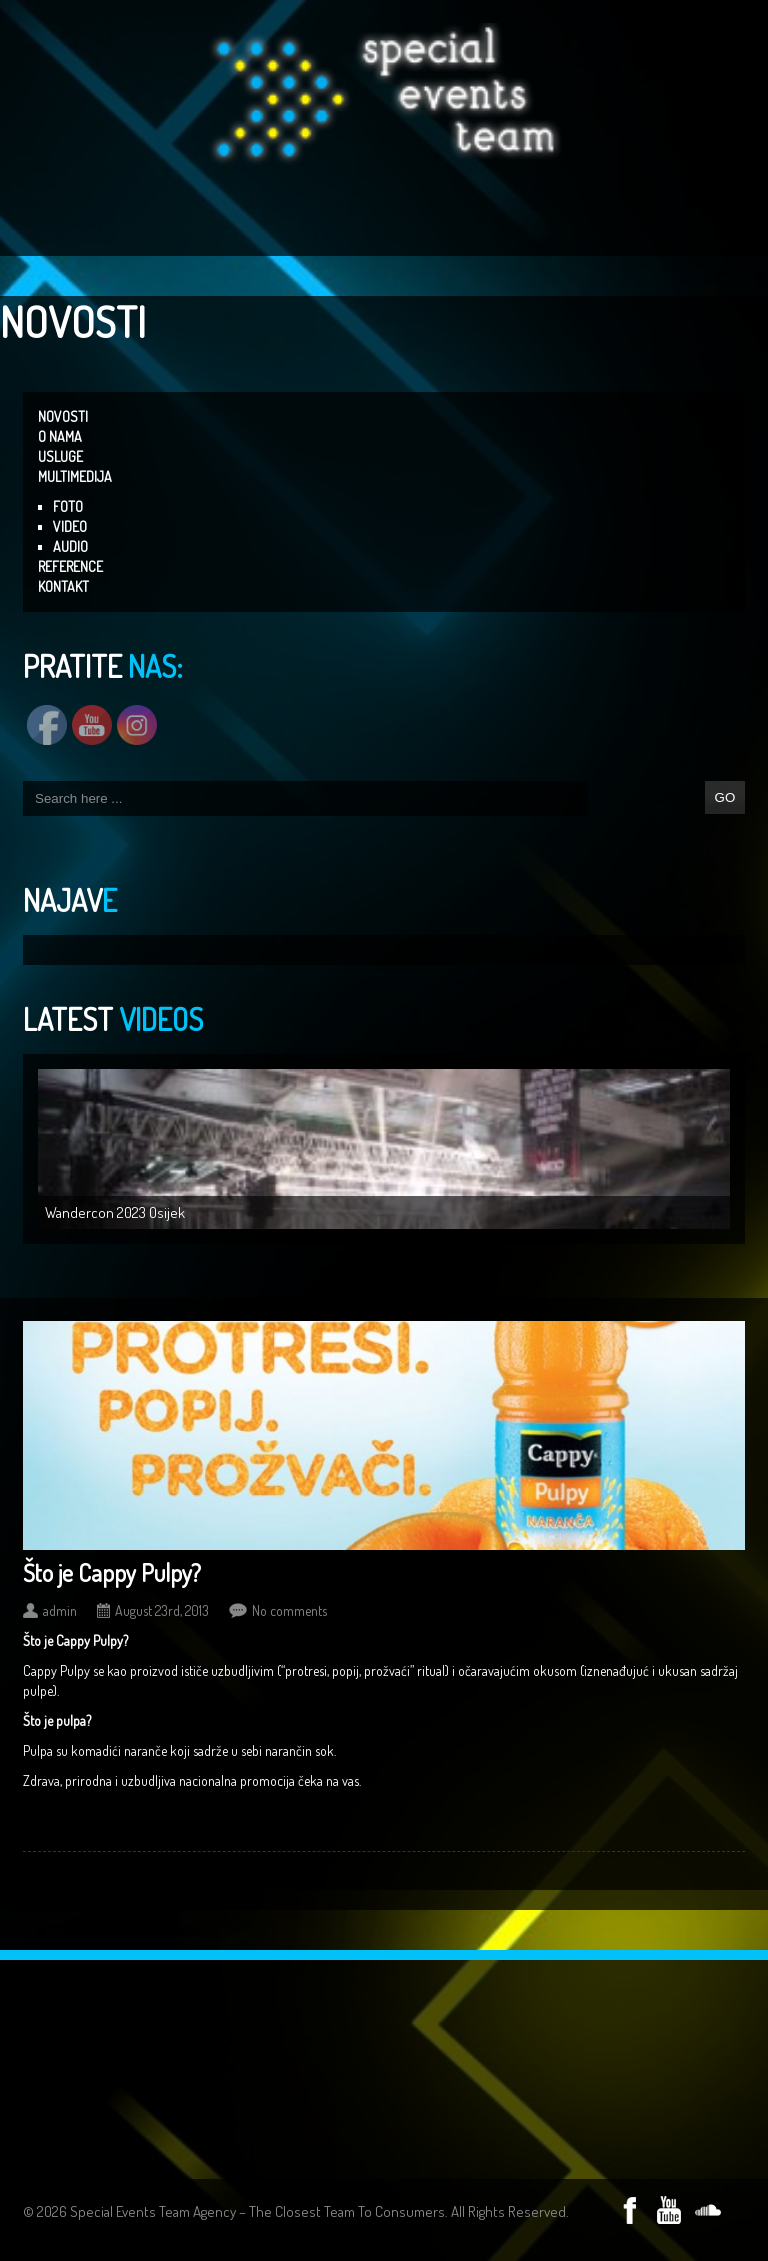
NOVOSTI (63, 416)
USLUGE (60, 456)
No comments (289, 1610)
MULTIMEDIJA (75, 476)
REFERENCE (70, 566)
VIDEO (70, 526)
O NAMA (60, 436)
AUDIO (70, 546)
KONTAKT (63, 586)
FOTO (68, 506)
